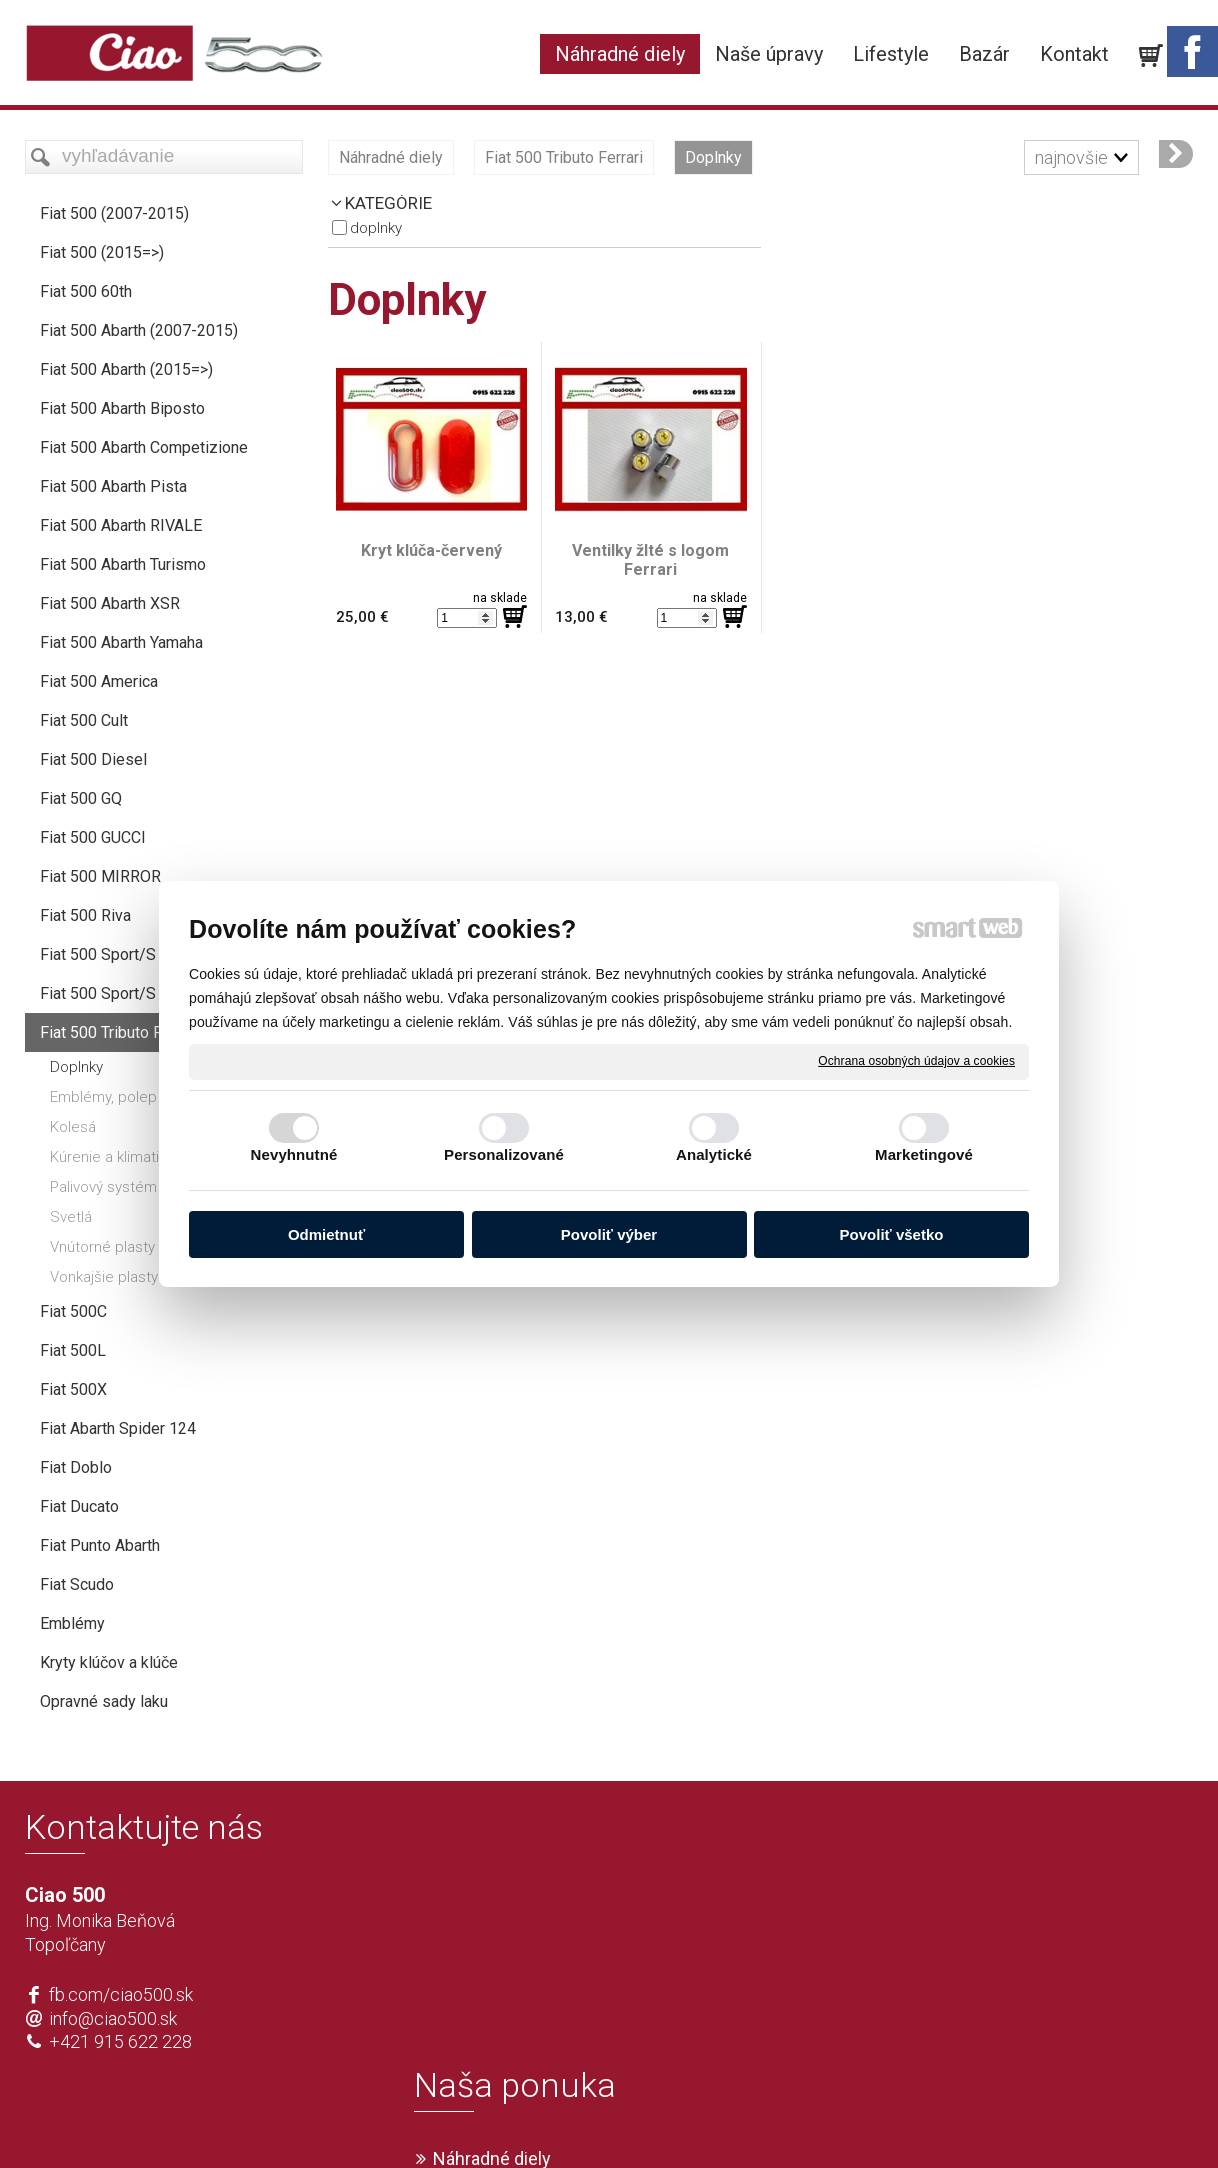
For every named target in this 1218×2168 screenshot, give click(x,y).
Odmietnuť (326, 1234)
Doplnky (376, 228)
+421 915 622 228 (120, 2041)
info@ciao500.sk (113, 2018)
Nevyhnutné (294, 1154)
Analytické (714, 1154)
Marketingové (924, 1154)
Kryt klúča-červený (431, 550)
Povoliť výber (609, 1234)
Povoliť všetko (892, 1234)
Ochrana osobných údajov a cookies (916, 1061)
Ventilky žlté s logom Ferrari (652, 560)
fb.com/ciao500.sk (121, 1994)
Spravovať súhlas (905, 2120)
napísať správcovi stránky (551, 2120)
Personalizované (504, 1154)
